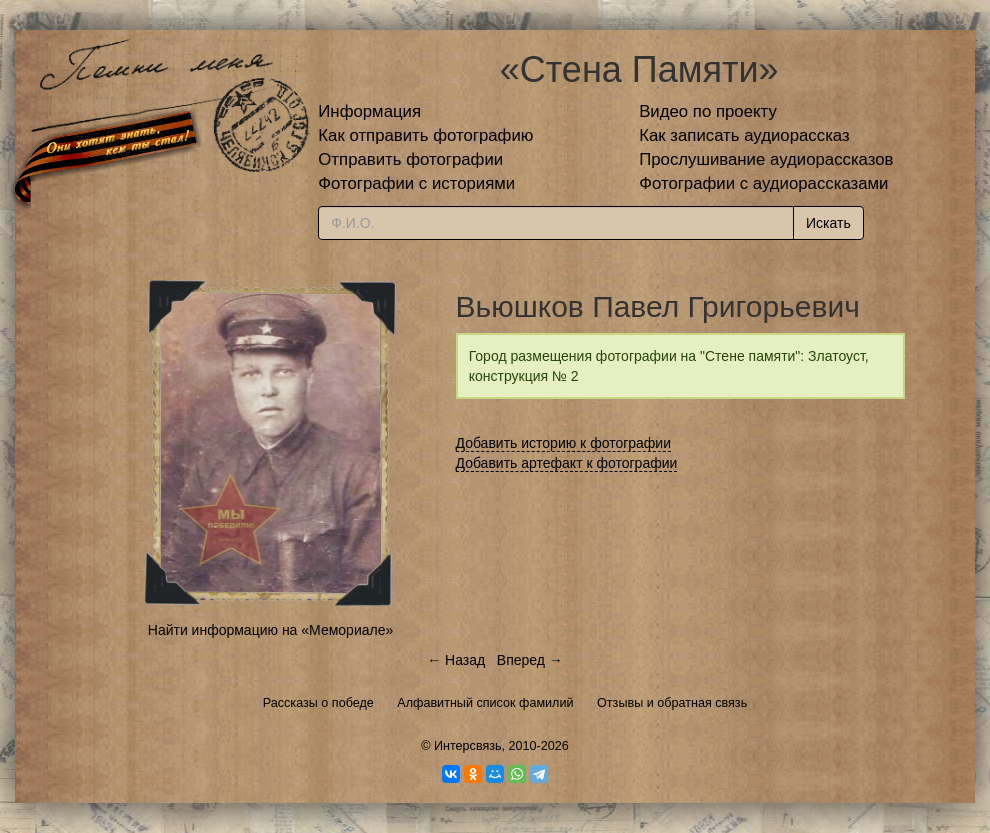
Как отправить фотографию (425, 135)
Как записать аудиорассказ (744, 135)
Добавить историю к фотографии (564, 443)
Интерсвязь (468, 746)
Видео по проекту (708, 111)
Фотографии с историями (416, 183)
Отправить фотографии (410, 159)
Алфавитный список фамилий (485, 703)
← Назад (456, 660)
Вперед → (530, 660)
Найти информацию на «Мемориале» (270, 630)
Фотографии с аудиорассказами (763, 183)
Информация (369, 111)
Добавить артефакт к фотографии (567, 463)
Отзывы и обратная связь (672, 703)
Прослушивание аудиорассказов (766, 159)
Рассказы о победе (318, 703)
